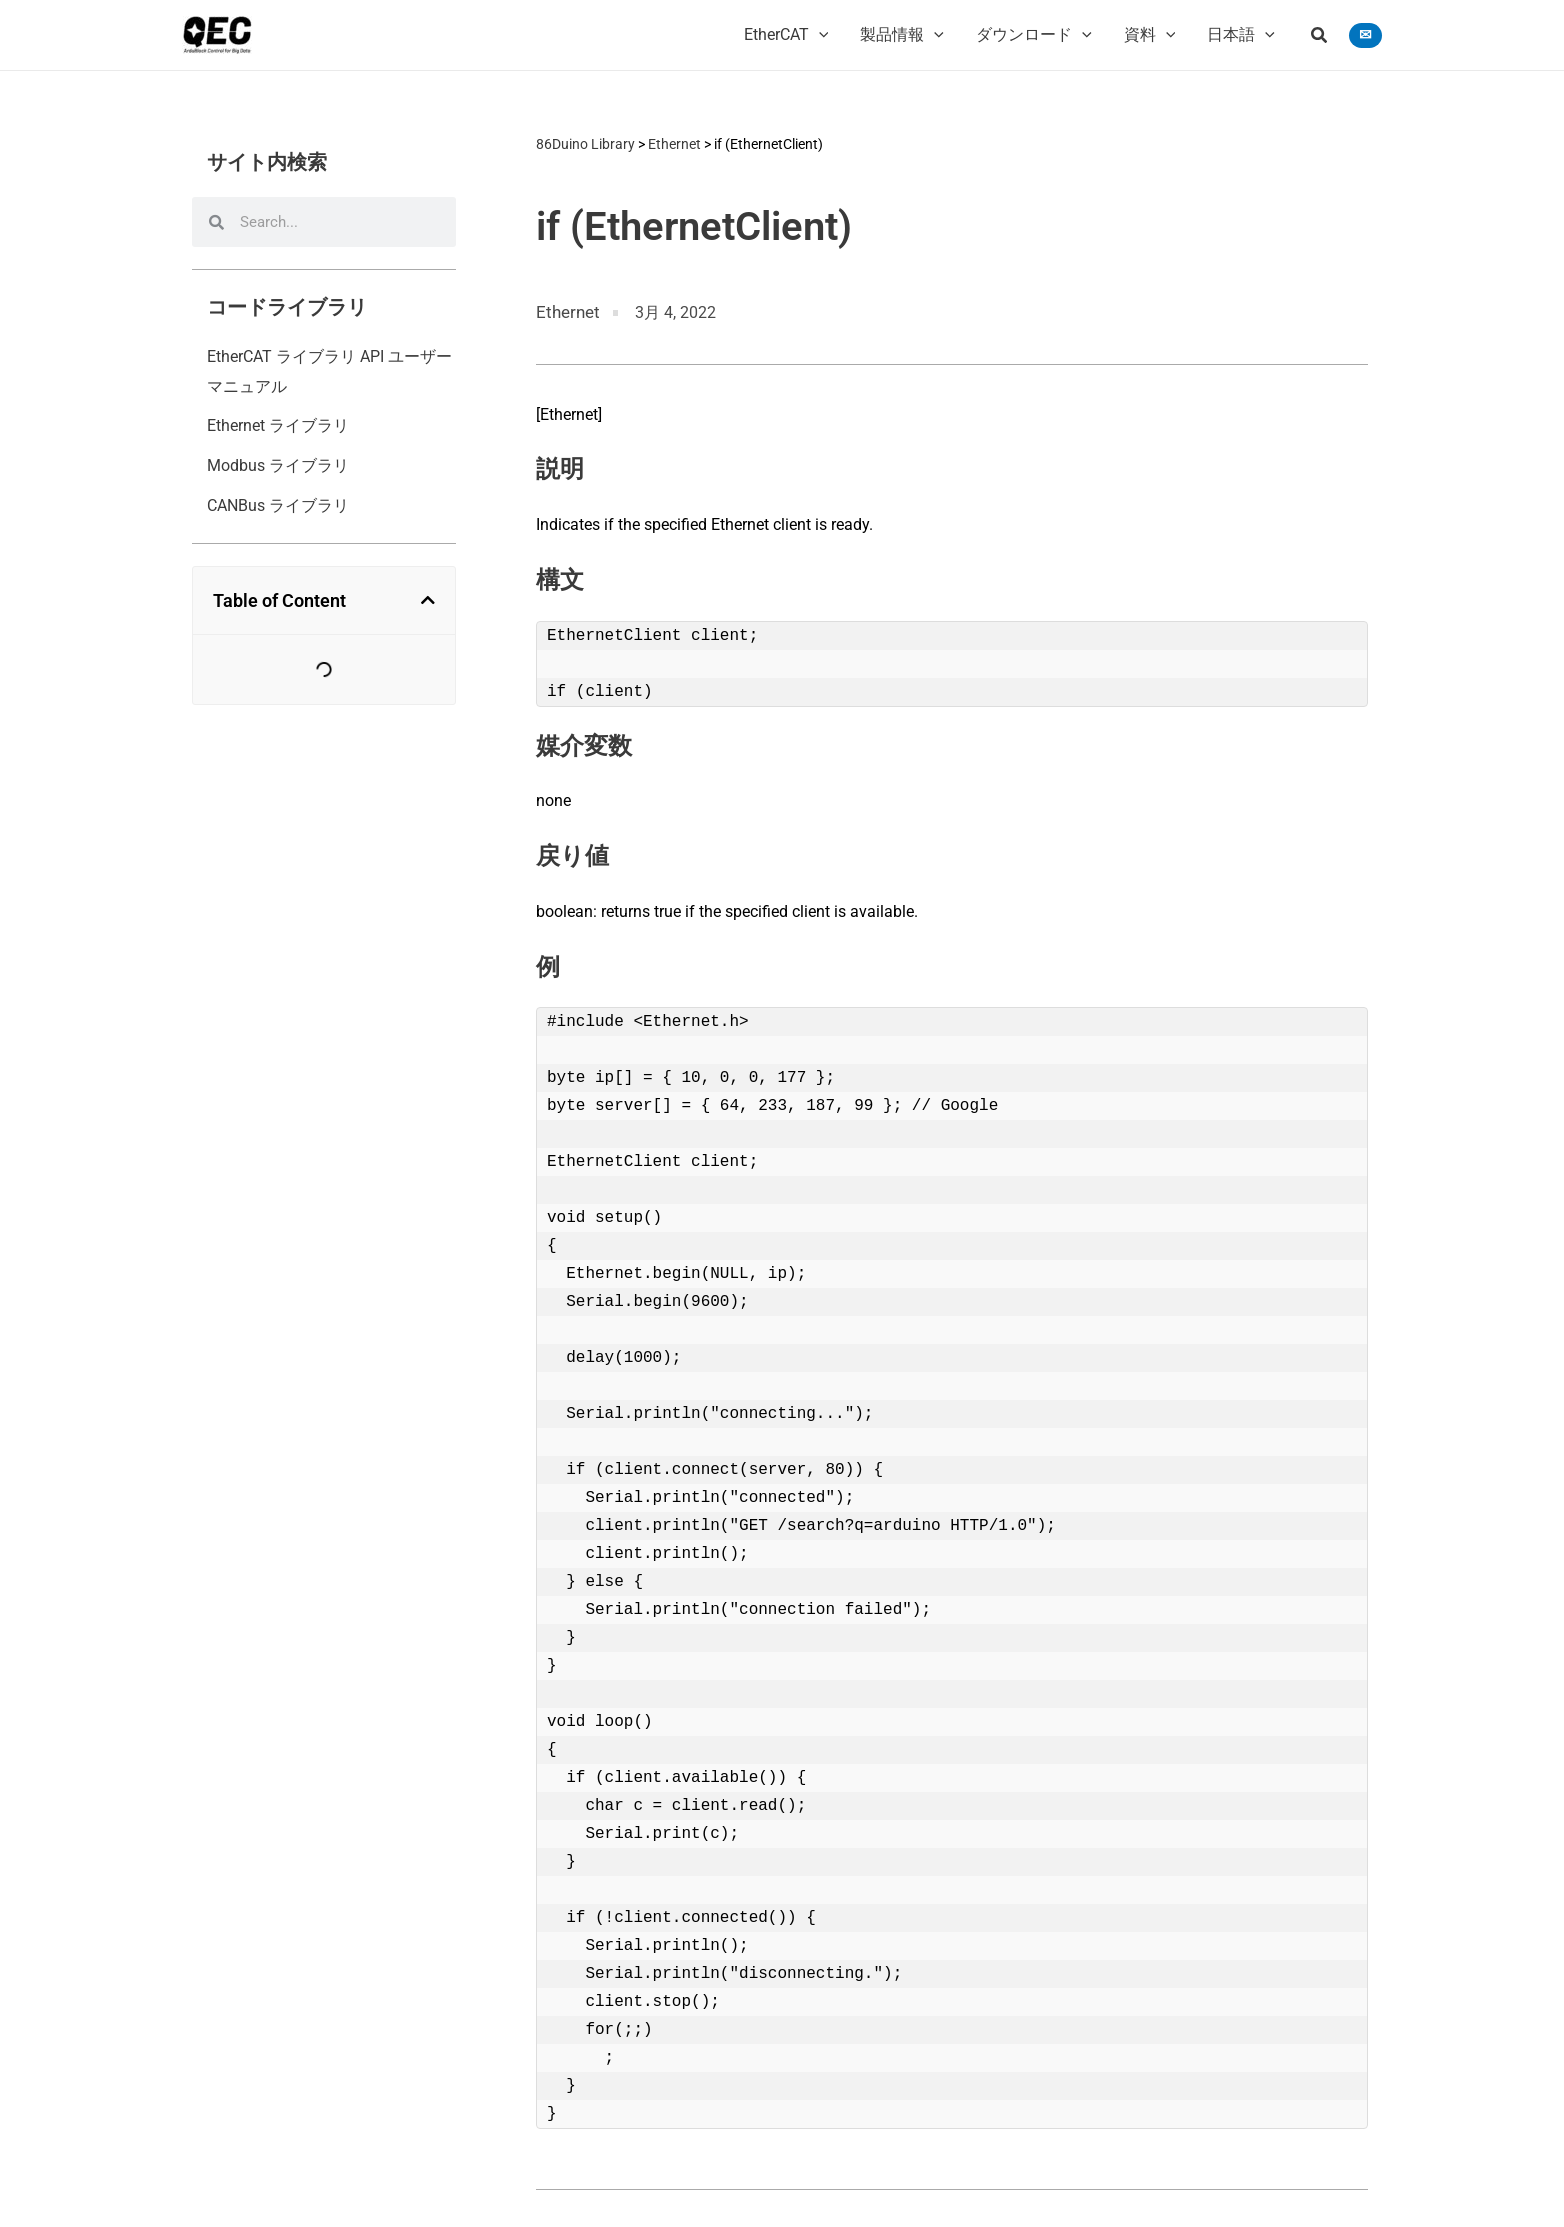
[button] (1320, 37)
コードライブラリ (287, 307)
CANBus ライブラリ (278, 505)
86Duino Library (585, 143)
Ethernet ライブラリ (278, 425)
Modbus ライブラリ (278, 465)
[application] (819, 35)
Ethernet (674, 143)
